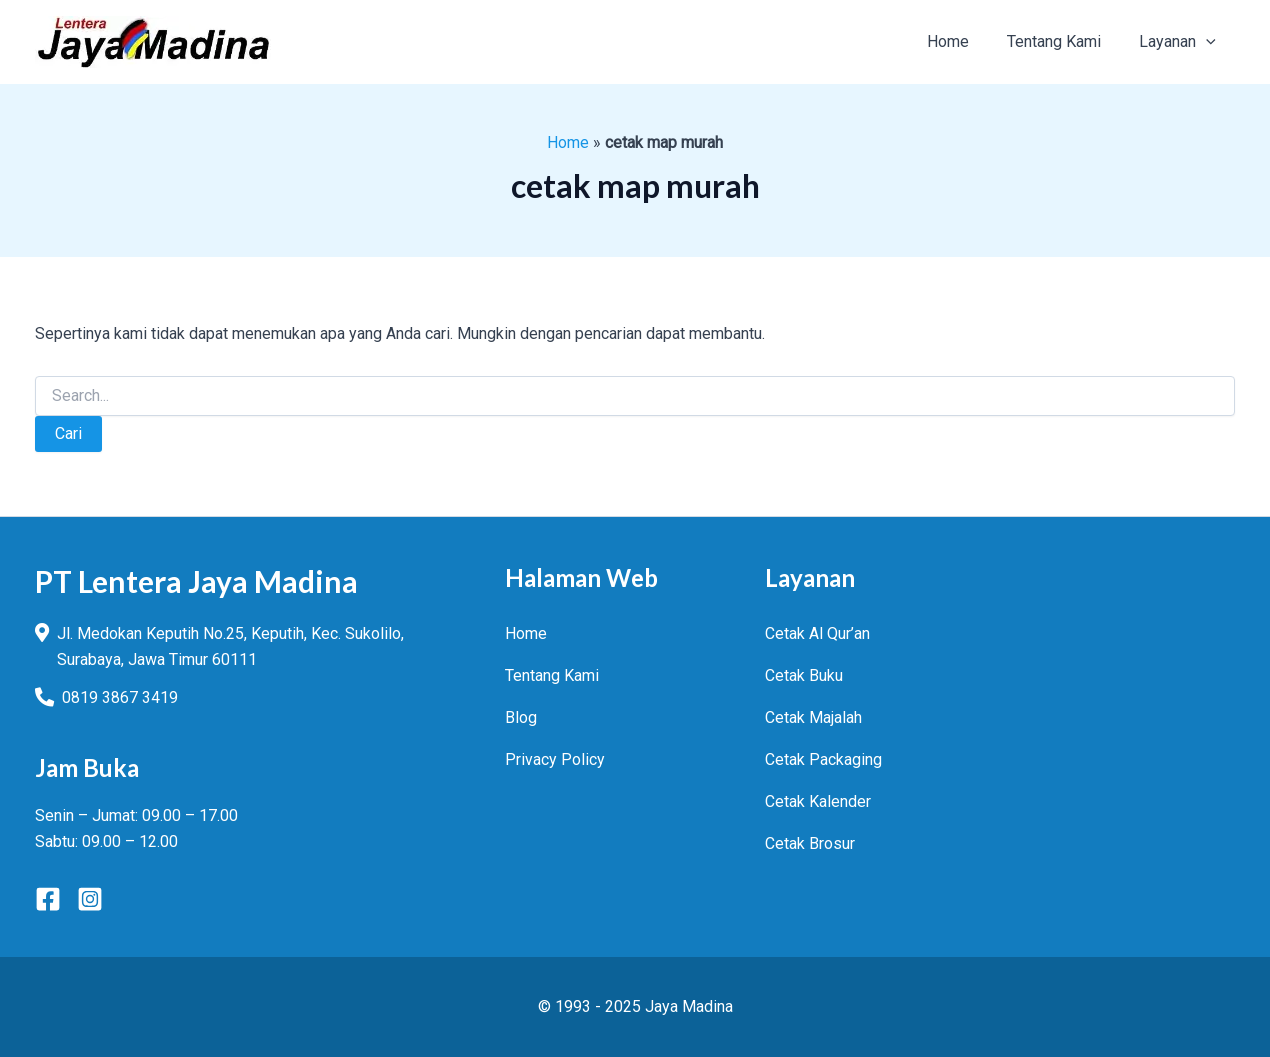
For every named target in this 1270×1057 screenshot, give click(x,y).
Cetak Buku (804, 675)
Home (568, 142)
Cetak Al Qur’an (817, 633)
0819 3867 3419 (120, 697)
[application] (1209, 42)
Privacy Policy (555, 759)
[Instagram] (90, 899)
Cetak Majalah (813, 717)
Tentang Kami (552, 675)
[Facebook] (48, 899)
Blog (521, 717)
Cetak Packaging (823, 759)
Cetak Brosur (810, 843)
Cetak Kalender (818, 801)
